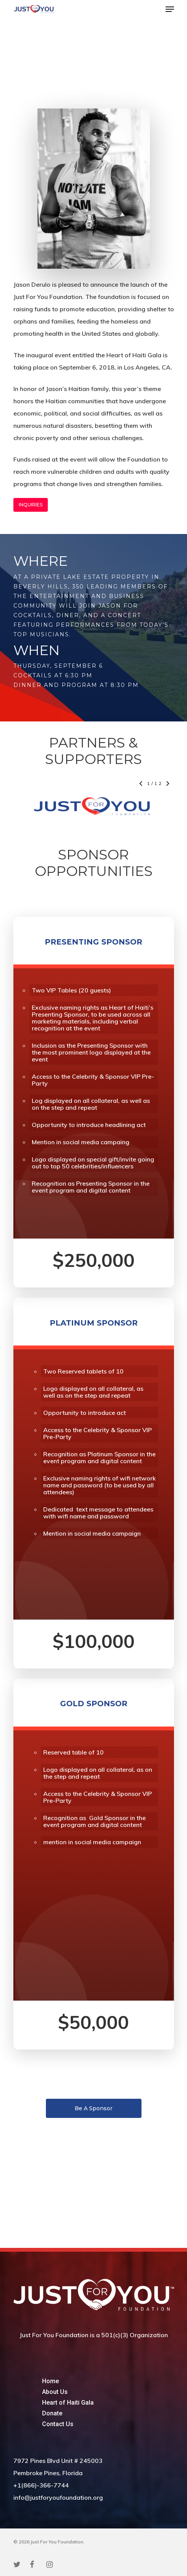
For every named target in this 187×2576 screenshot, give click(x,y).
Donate (52, 2413)
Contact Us (57, 2424)
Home (50, 2381)
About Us (55, 2391)
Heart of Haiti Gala (68, 2402)
